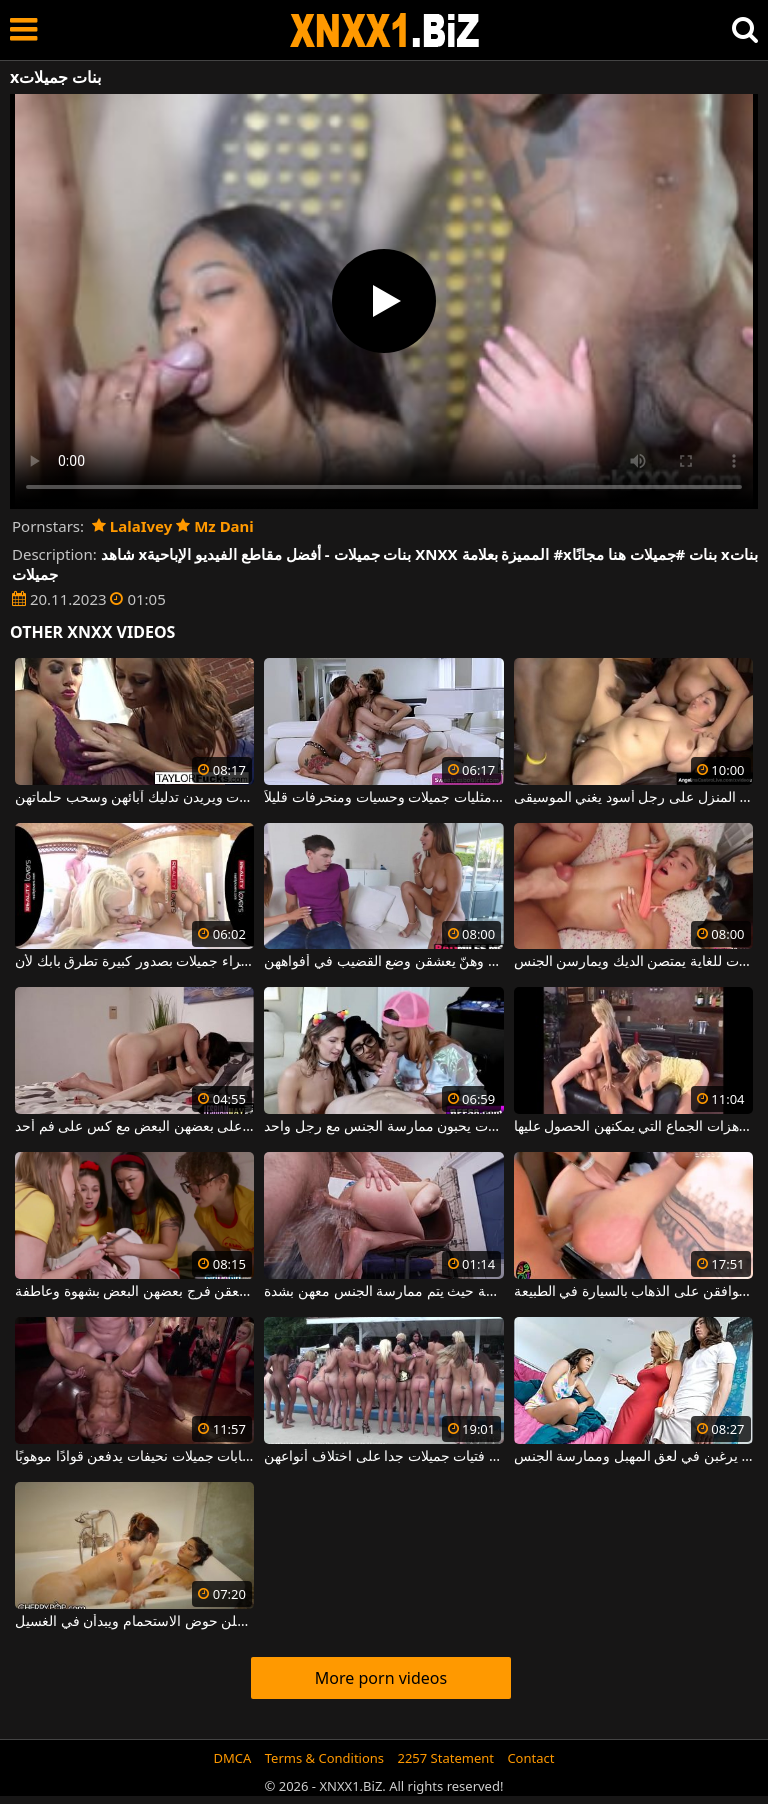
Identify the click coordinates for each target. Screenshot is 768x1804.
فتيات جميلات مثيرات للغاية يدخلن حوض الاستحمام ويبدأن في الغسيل (134, 1622)
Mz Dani (215, 526)
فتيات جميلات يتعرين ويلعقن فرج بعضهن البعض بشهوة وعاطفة (134, 1292)
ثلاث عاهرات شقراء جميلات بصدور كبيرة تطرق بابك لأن (134, 962)
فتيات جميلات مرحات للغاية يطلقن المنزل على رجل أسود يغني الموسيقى (633, 798)
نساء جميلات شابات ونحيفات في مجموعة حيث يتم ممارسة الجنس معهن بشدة (383, 1292)
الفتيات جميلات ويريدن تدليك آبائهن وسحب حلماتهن (134, 798)
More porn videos (381, 1678)
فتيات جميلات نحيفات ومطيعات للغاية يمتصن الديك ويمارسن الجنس (633, 962)
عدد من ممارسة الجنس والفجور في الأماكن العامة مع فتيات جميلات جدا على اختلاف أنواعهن (383, 1457)
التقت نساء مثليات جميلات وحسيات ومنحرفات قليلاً (383, 798)
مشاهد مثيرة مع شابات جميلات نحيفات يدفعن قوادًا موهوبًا (134, 1457)
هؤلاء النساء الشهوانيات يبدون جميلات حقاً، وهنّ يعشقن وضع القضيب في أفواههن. (383, 962)
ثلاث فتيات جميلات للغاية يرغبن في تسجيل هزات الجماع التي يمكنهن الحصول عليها (633, 1127)
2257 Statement (445, 1758)
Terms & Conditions (324, 1758)
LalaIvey (132, 526)
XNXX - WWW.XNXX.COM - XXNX (385, 30)
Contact (530, 1758)
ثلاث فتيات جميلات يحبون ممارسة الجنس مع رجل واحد (383, 1127)
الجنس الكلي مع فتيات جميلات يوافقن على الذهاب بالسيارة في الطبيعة (633, 1292)
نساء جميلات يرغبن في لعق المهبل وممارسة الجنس (633, 1457)
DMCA (233, 1758)
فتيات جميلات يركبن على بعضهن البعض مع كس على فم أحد (134, 1127)
